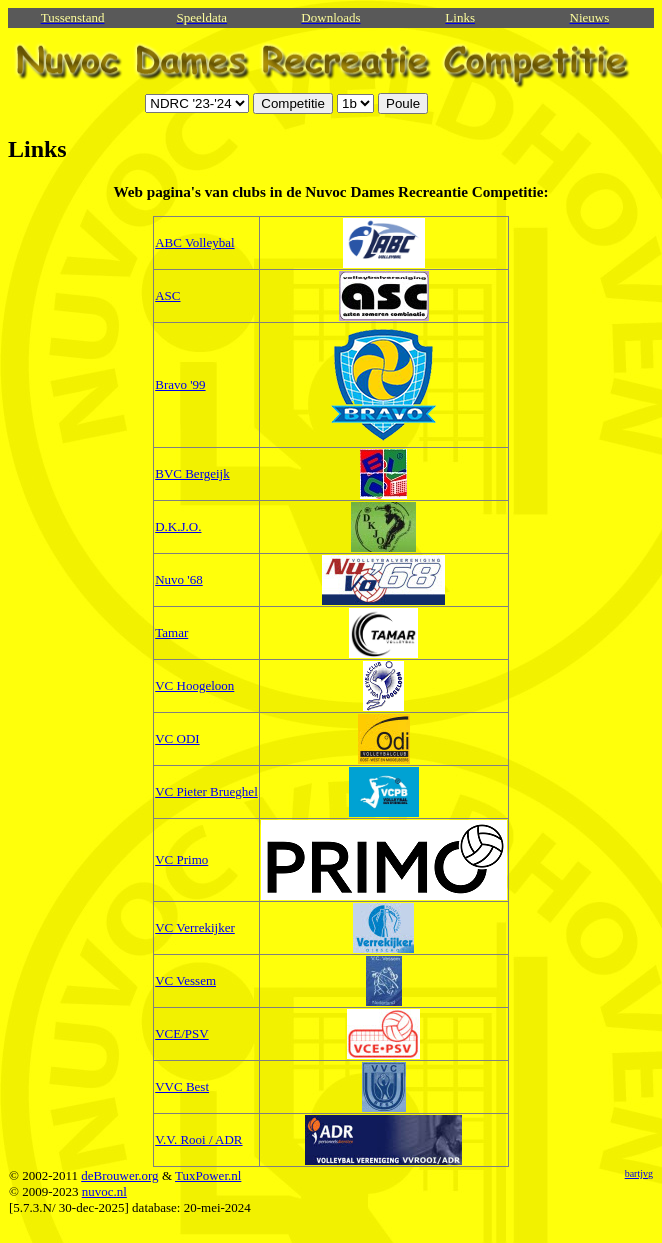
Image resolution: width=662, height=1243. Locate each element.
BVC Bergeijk (192, 473)
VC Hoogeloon (194, 685)
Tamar (171, 632)
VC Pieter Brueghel (206, 791)
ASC (167, 295)
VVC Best (182, 1086)
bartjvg (639, 1173)
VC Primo (181, 859)
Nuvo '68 (178, 579)
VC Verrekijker (195, 927)
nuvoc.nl (104, 1191)
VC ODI (177, 738)
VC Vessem (185, 980)
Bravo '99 (180, 384)
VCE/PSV (181, 1033)
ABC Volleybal (194, 242)
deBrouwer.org (119, 1175)
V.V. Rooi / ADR (198, 1139)
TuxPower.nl (208, 1175)
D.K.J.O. (178, 526)
